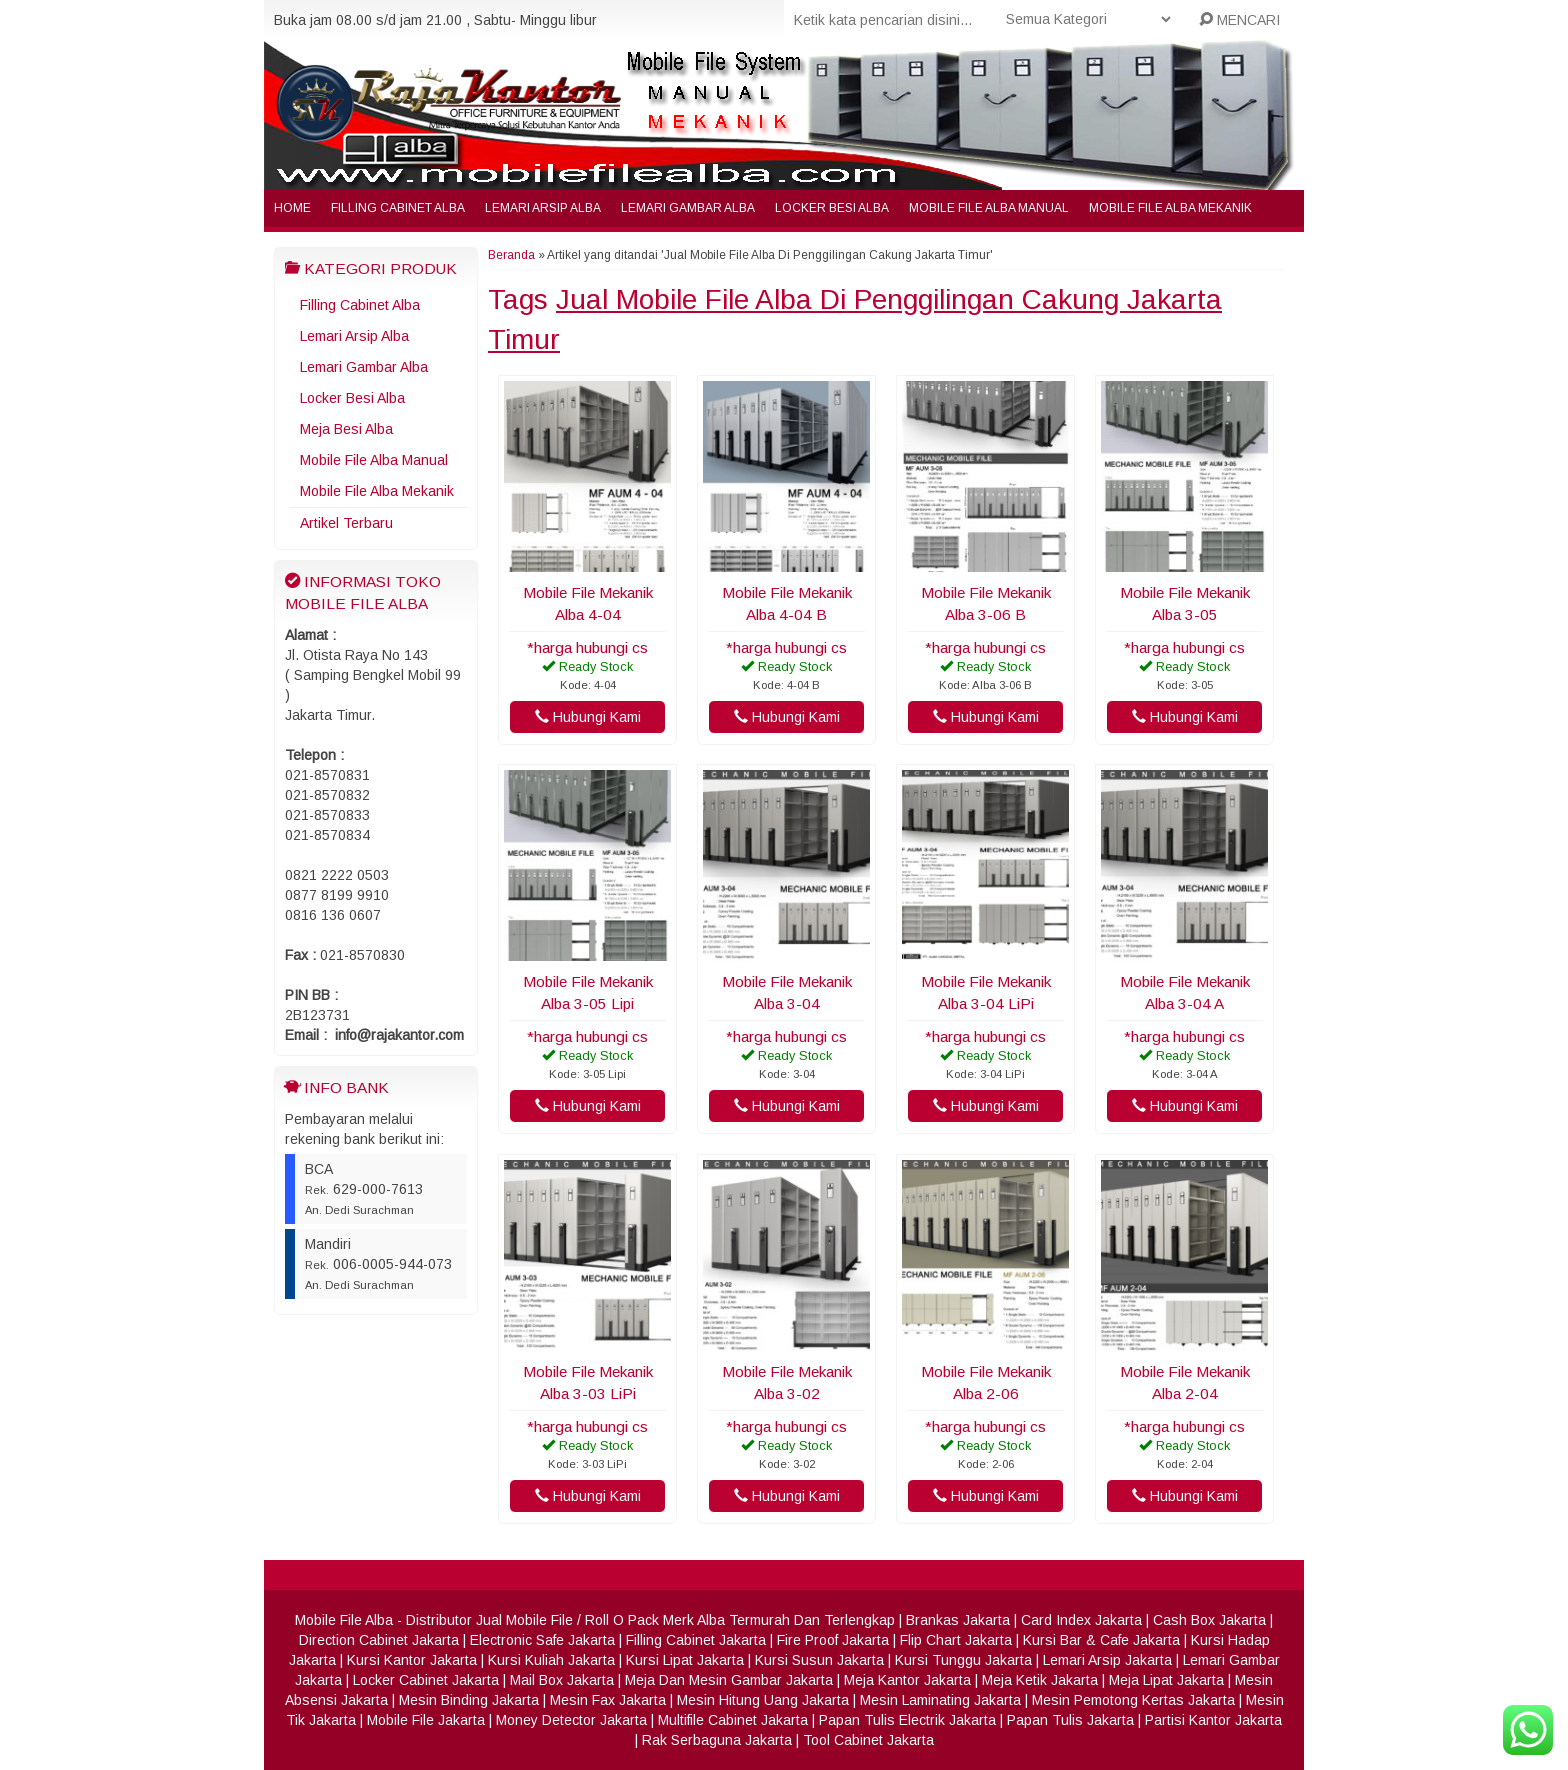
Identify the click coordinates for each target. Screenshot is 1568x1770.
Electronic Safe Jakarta (542, 1640)
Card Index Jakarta (1081, 1620)
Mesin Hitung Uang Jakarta (763, 1700)
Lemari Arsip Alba (543, 208)
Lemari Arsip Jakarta (1107, 1660)
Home (292, 208)
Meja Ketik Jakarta (1040, 1680)
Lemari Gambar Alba (688, 208)
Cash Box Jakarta (1209, 1620)
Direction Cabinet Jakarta (379, 1640)
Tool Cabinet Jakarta (868, 1740)
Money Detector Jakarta (571, 1720)
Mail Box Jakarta (562, 1680)
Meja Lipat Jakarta (1166, 1680)
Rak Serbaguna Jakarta (717, 1740)
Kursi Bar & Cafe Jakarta (1101, 1640)
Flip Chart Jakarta (956, 1640)
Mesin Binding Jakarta (469, 1700)
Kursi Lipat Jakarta (685, 1660)
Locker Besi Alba (832, 208)
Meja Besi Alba (346, 429)
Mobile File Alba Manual (989, 208)
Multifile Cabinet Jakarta (733, 1720)
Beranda (511, 255)
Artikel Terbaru (346, 523)
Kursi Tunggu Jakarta (963, 1660)
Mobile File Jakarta (426, 1720)
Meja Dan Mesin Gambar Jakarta (729, 1680)
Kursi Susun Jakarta (819, 1660)
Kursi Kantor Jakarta (412, 1660)
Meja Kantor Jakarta (907, 1680)
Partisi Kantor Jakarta (1213, 1720)
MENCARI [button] (1239, 20)
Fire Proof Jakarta (833, 1640)
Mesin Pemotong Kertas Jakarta (1133, 1700)
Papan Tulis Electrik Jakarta (907, 1720)
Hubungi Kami (588, 717)
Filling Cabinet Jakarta (696, 1640)
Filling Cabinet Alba (398, 208)
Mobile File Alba (344, 1620)
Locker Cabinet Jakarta (426, 1680)
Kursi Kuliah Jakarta (551, 1660)
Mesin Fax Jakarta (608, 1700)
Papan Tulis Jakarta (1070, 1720)
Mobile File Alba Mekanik (1170, 208)
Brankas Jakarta (958, 1620)
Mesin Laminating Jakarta (940, 1700)
